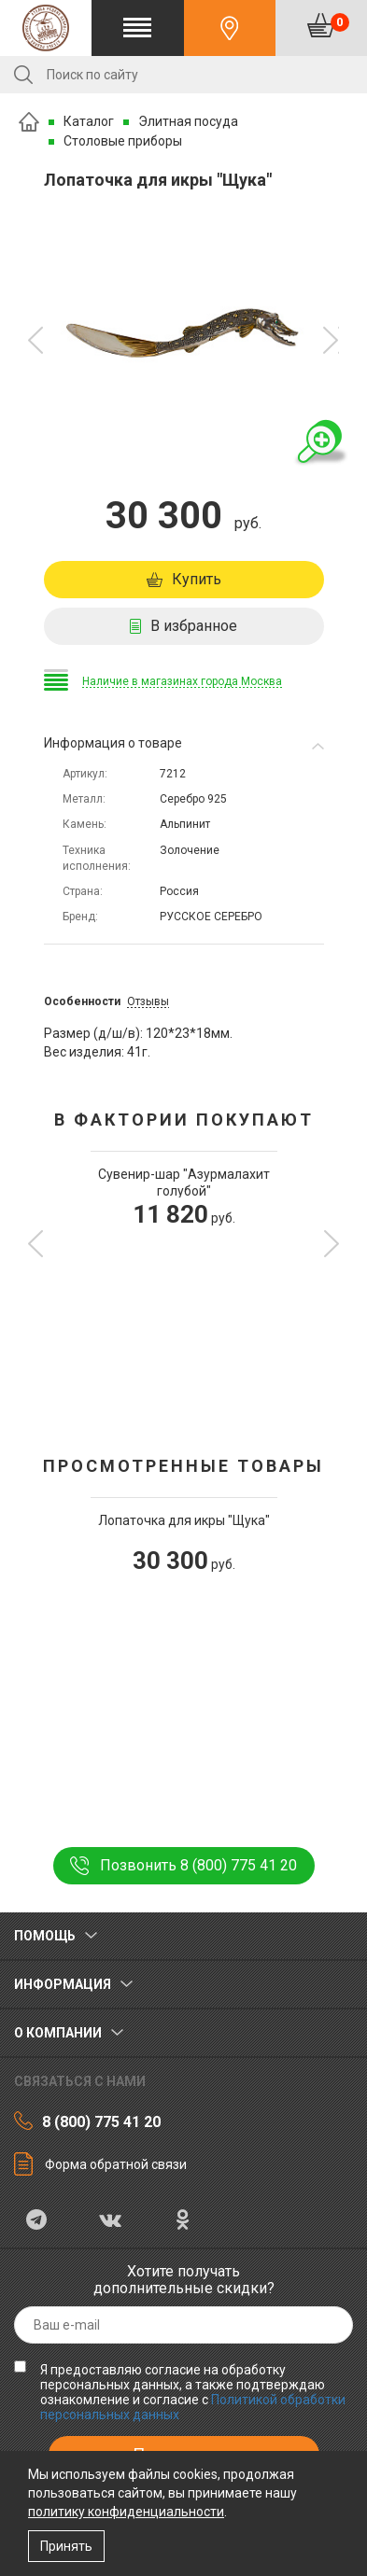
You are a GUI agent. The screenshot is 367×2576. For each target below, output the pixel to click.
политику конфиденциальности (126, 2511)
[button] (36, 340)
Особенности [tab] (82, 1001)
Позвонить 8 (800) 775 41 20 (198, 1865)
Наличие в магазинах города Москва (182, 681)
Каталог (89, 121)
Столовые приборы (123, 140)
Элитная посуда (188, 121)
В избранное (193, 626)
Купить (196, 579)
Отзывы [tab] (148, 1001)
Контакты (229, 28)
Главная (29, 122)
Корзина (340, 22)
